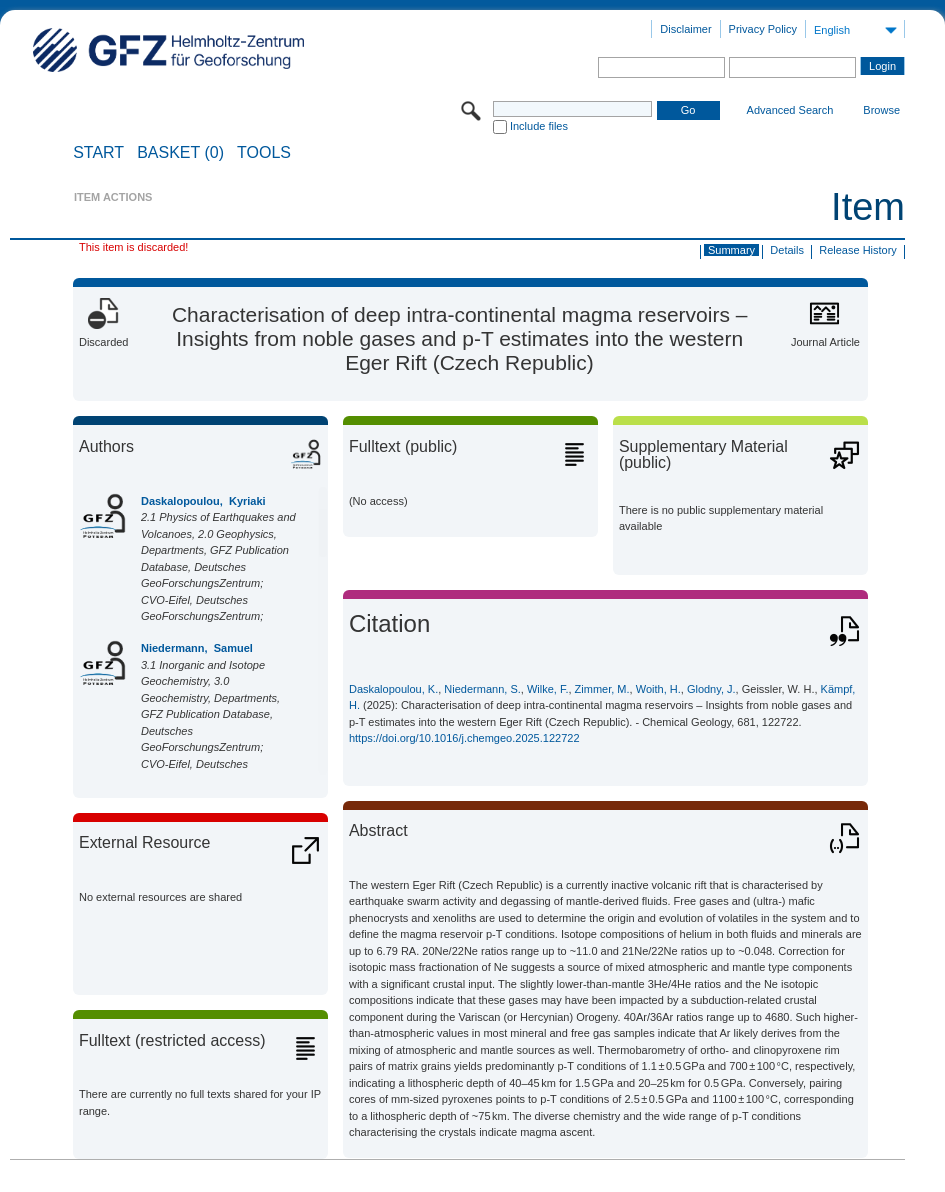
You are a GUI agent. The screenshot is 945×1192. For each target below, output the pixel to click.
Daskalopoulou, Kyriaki (203, 501)
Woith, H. (658, 689)
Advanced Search (790, 110)
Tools (264, 153)
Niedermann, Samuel (197, 648)
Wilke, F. (548, 689)
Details (787, 250)
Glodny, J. (711, 689)
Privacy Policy (763, 29)
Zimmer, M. (602, 689)
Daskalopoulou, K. (393, 689)
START (98, 153)
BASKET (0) (180, 153)
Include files (539, 126)
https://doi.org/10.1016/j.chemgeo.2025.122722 (464, 738)
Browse (881, 110)
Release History (858, 250)
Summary (731, 250)
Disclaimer (685, 29)
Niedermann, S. (482, 689)
